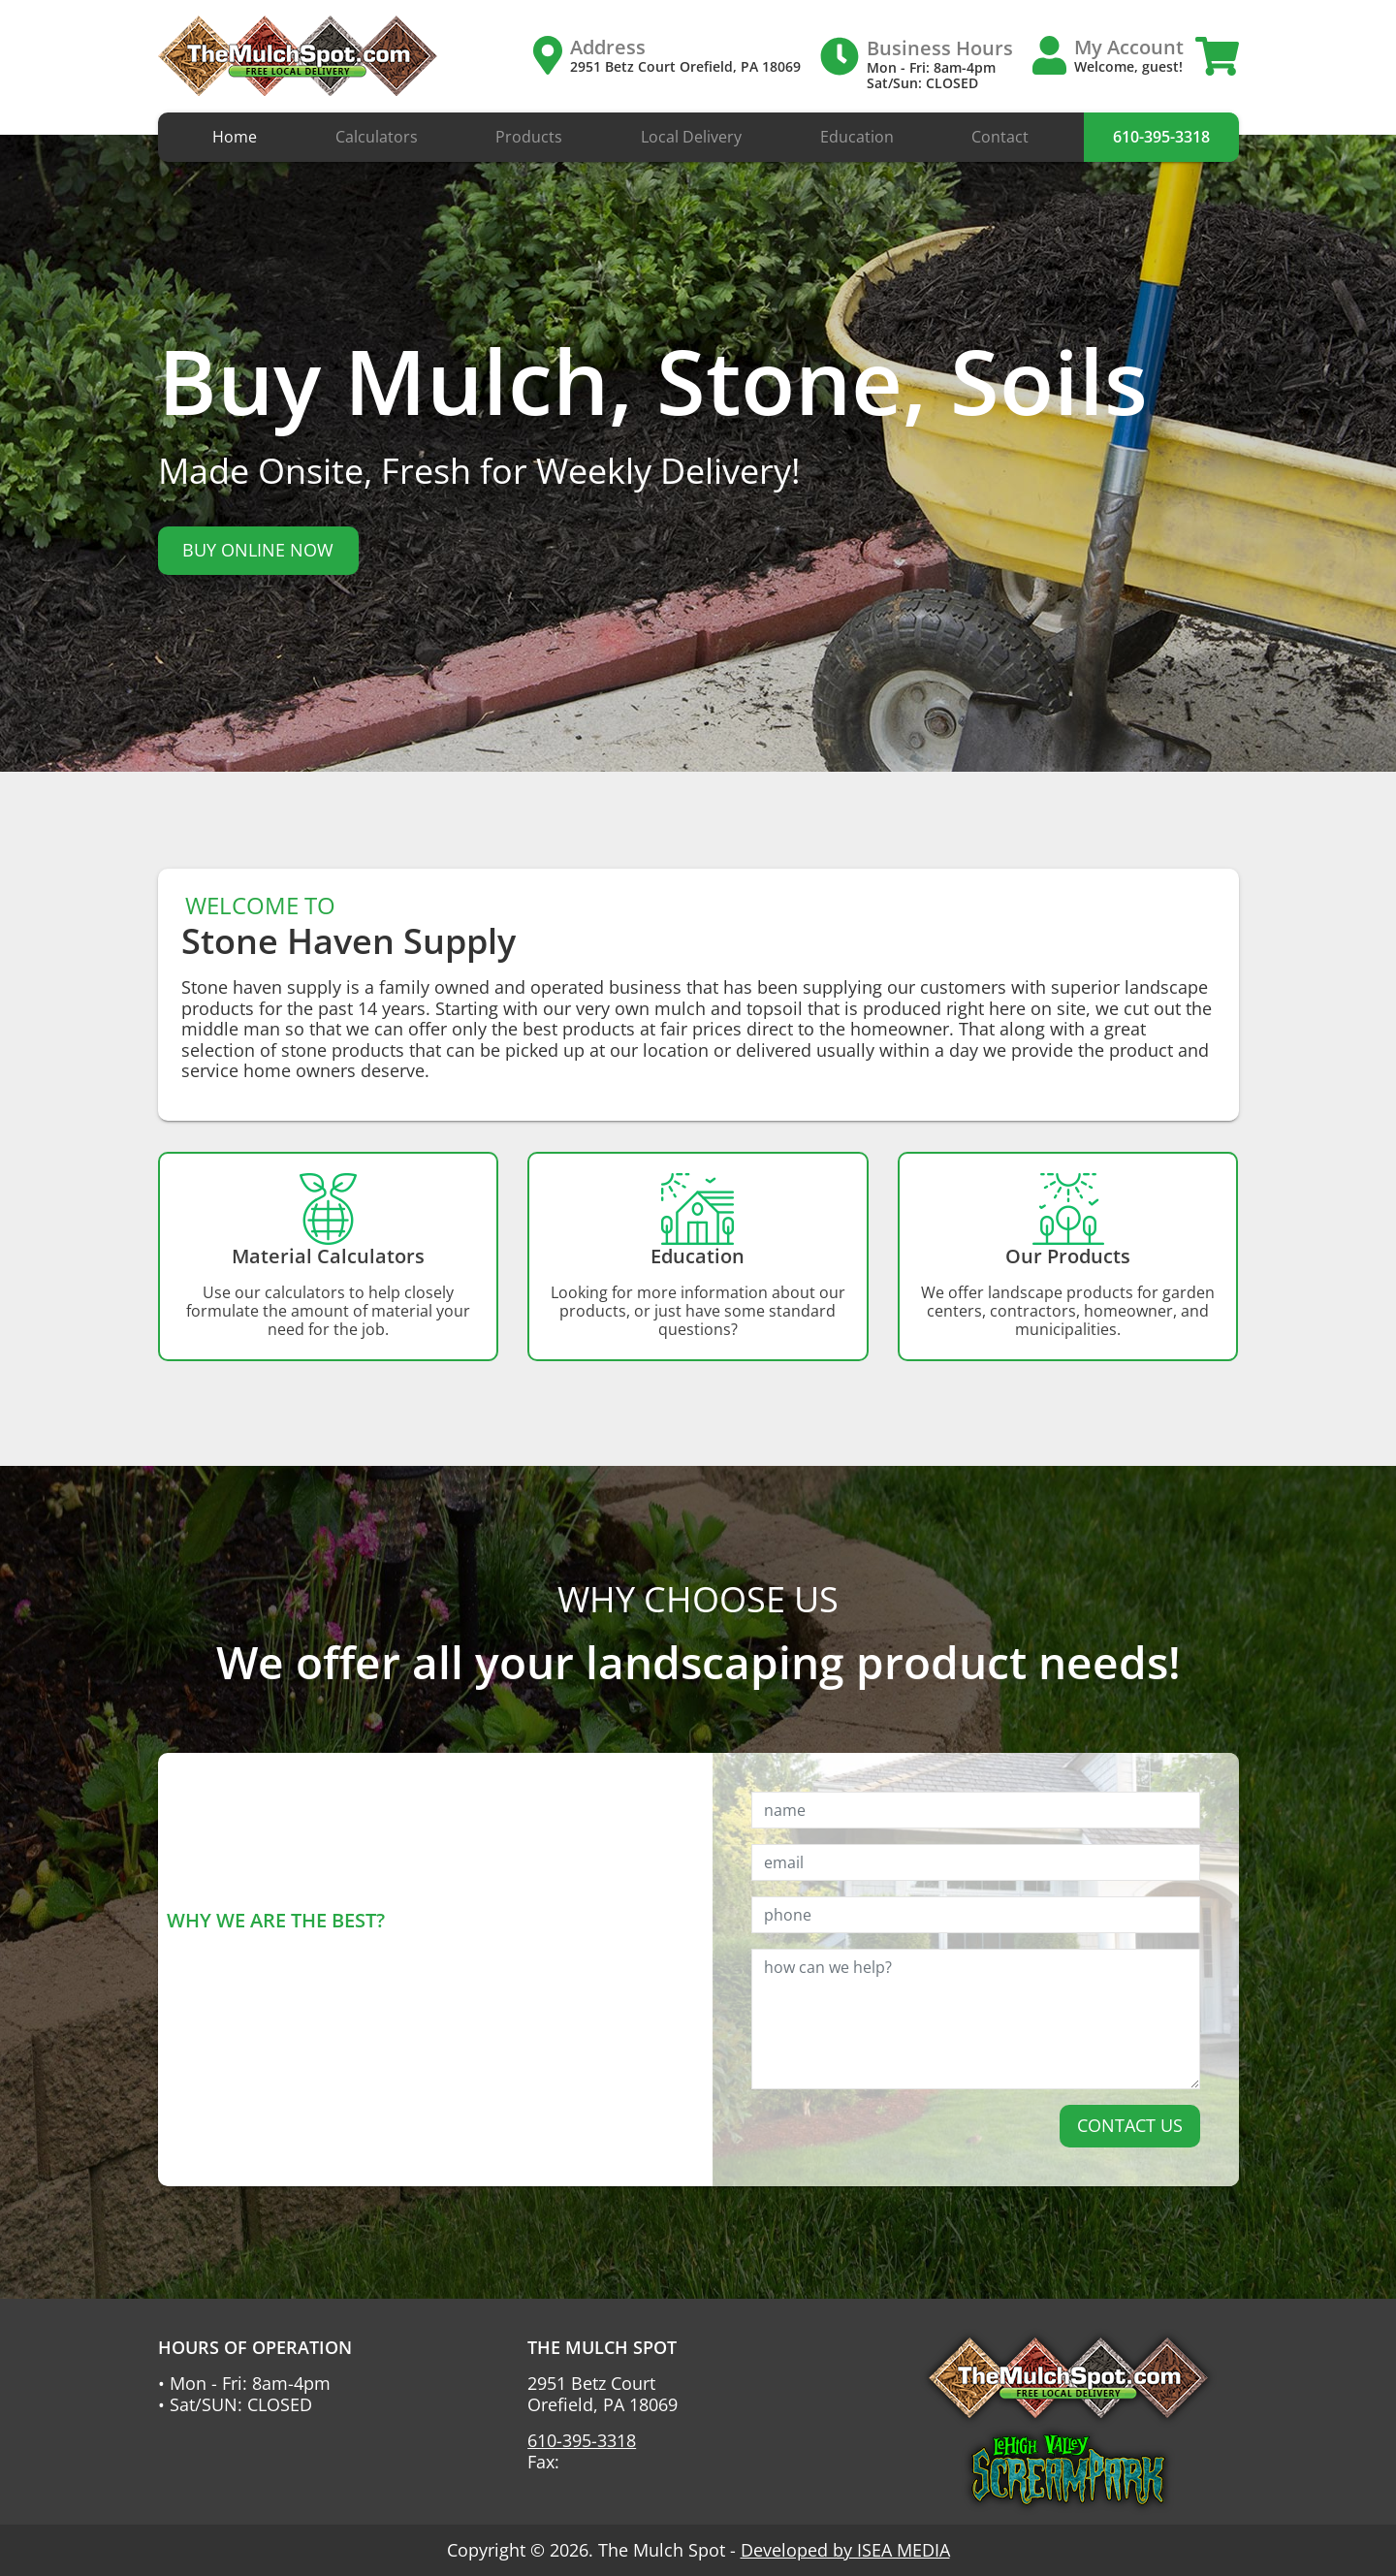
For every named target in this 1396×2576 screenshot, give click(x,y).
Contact (1000, 136)
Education (857, 136)
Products (528, 136)
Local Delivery (691, 136)
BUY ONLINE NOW (257, 549)
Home (234, 136)
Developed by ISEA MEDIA (845, 2549)
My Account (1129, 47)
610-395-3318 (1161, 136)
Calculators (376, 136)
